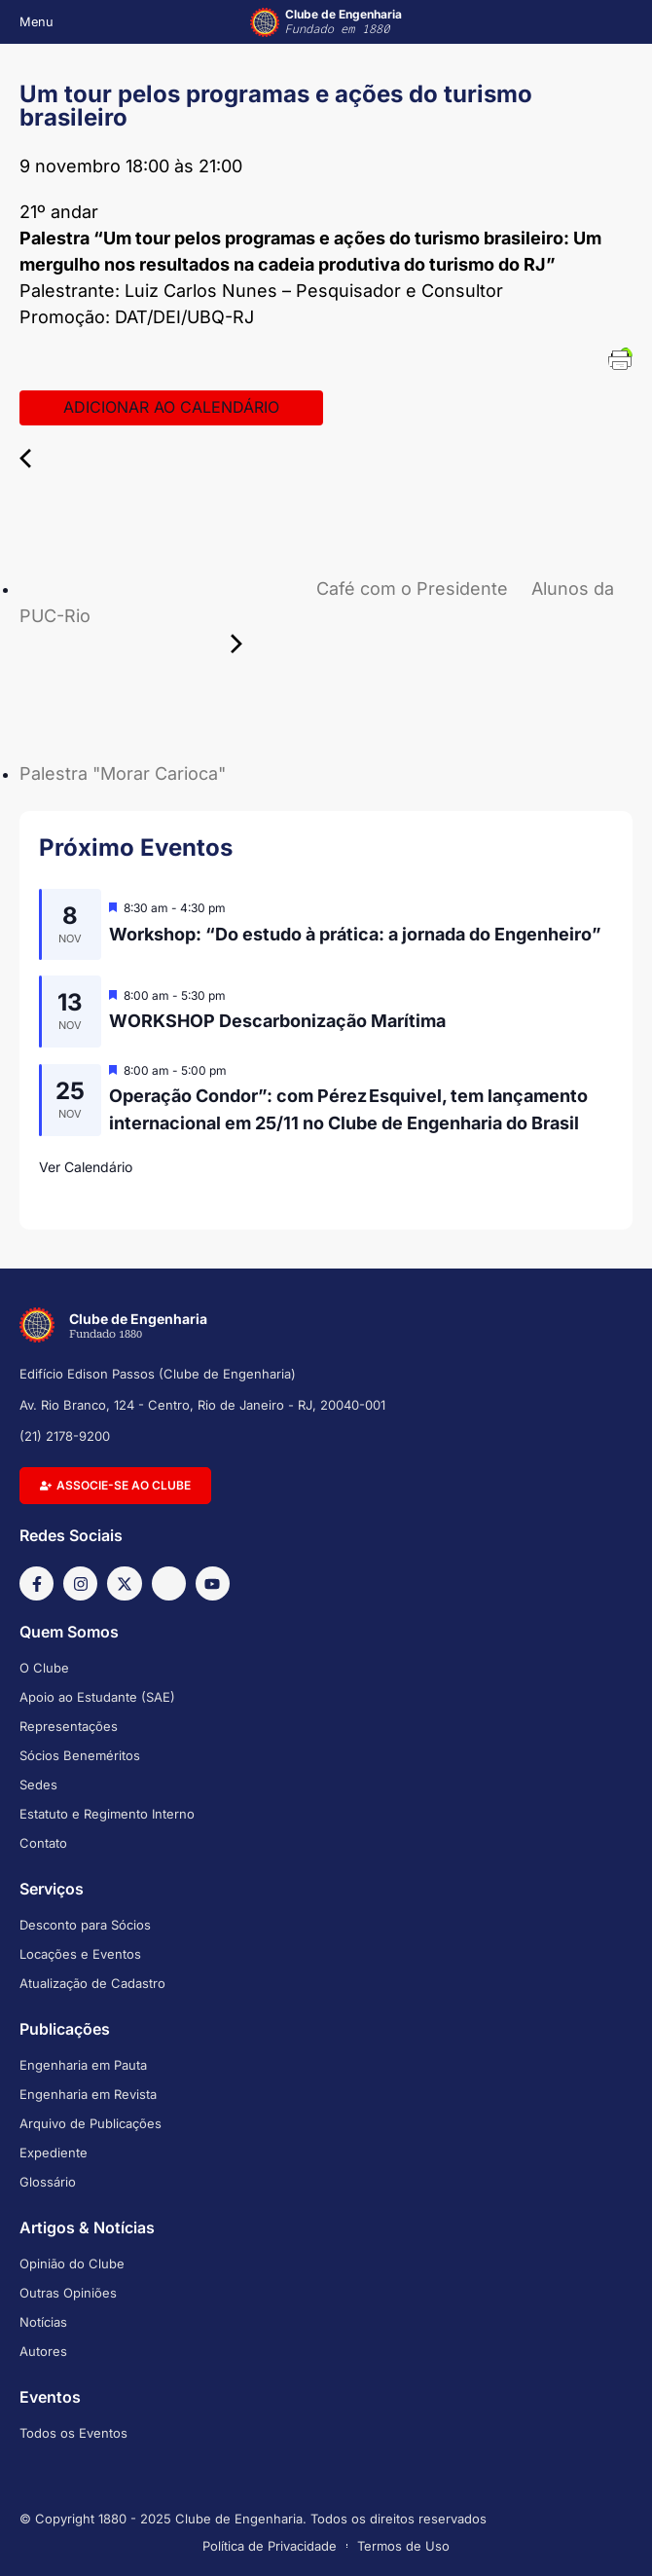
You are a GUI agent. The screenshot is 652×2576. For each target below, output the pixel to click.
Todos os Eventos (73, 2433)
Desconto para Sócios (85, 1924)
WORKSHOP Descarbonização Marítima (277, 1021)
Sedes (38, 1784)
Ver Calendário (85, 1167)
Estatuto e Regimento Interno (107, 1814)
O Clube (44, 1667)
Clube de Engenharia (343, 21)
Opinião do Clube (72, 2263)
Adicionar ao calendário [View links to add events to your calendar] (171, 407)
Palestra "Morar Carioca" (271, 773)
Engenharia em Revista (88, 2094)
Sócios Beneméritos (79, 1755)
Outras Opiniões (68, 2292)
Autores (43, 2351)
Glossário (47, 2182)
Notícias (43, 2322)
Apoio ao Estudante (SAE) (97, 1697)
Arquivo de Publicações (90, 2123)
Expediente (53, 2152)
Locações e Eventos (80, 1954)
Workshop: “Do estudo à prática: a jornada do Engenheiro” (355, 934)
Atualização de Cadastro (92, 1983)
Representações (68, 1726)
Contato (43, 1843)
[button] (32, 22)
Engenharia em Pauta (83, 2065)
